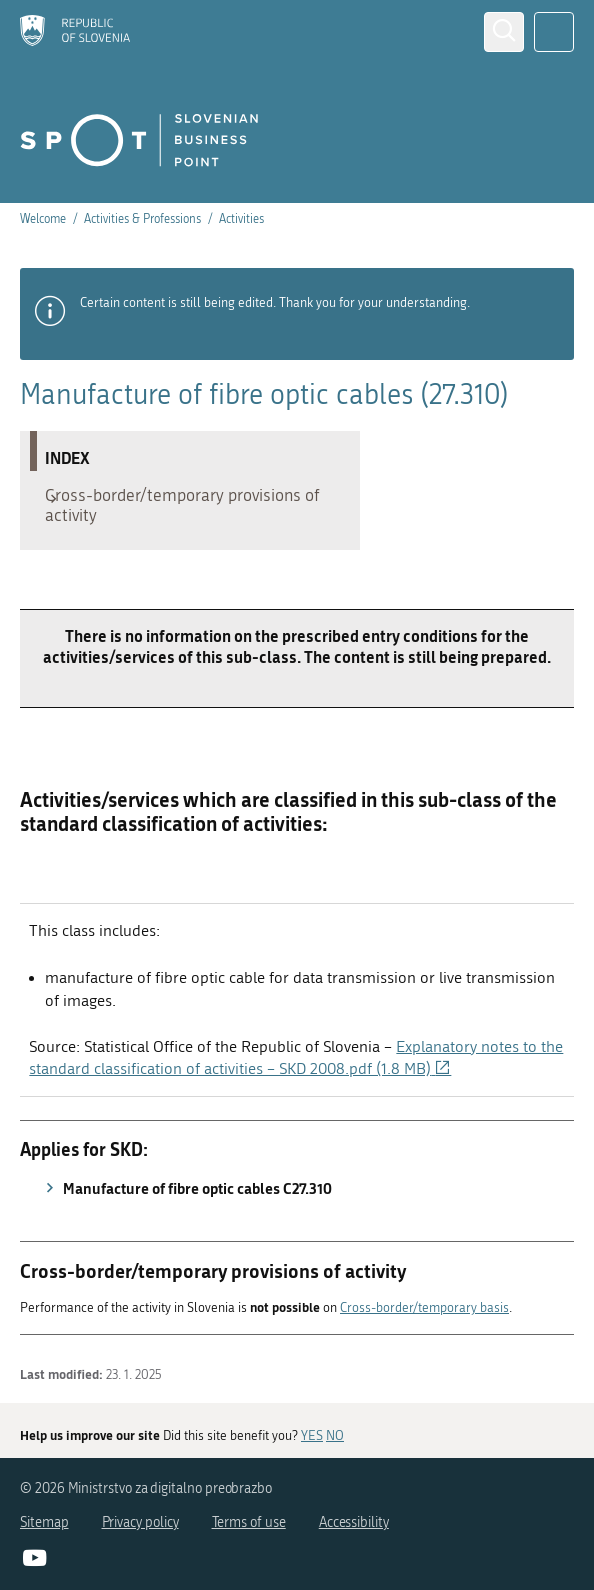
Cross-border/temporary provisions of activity (183, 510)
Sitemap (44, 1522)
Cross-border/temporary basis (424, 1317)
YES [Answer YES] (312, 1435)
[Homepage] (75, 32)
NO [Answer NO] (335, 1435)
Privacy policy (140, 1522)
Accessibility (354, 1522)
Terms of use (249, 1522)
